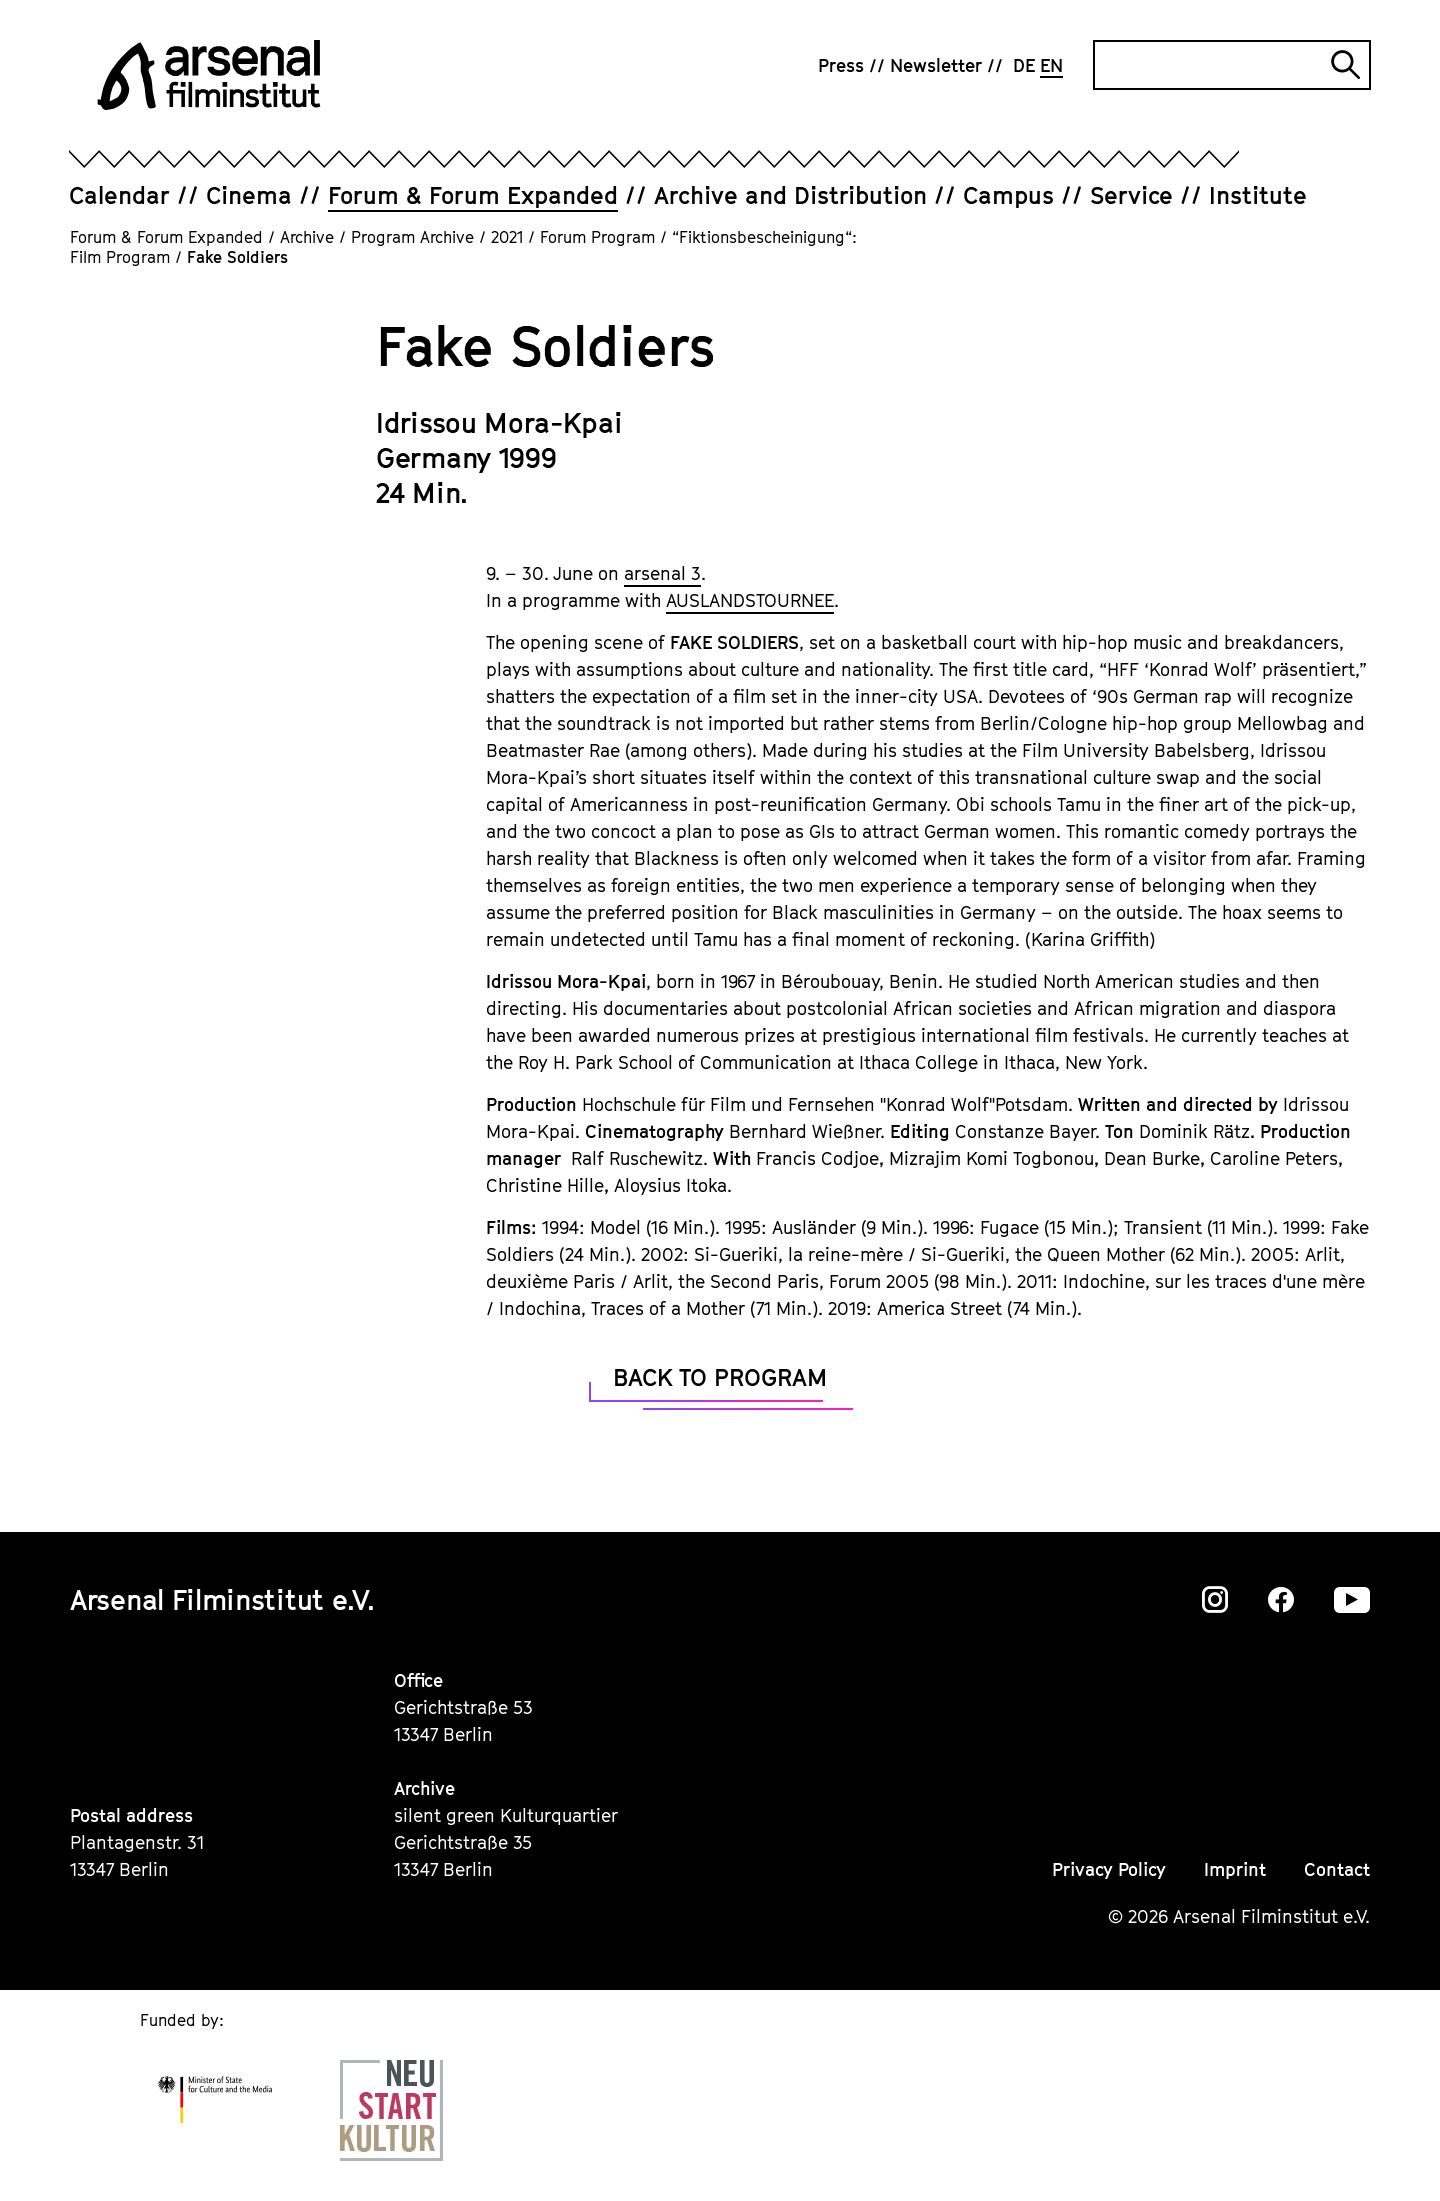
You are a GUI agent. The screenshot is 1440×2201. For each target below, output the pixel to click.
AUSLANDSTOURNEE (750, 600)
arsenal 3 (662, 573)
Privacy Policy (1109, 1869)
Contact (1337, 1869)
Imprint (1235, 1869)
